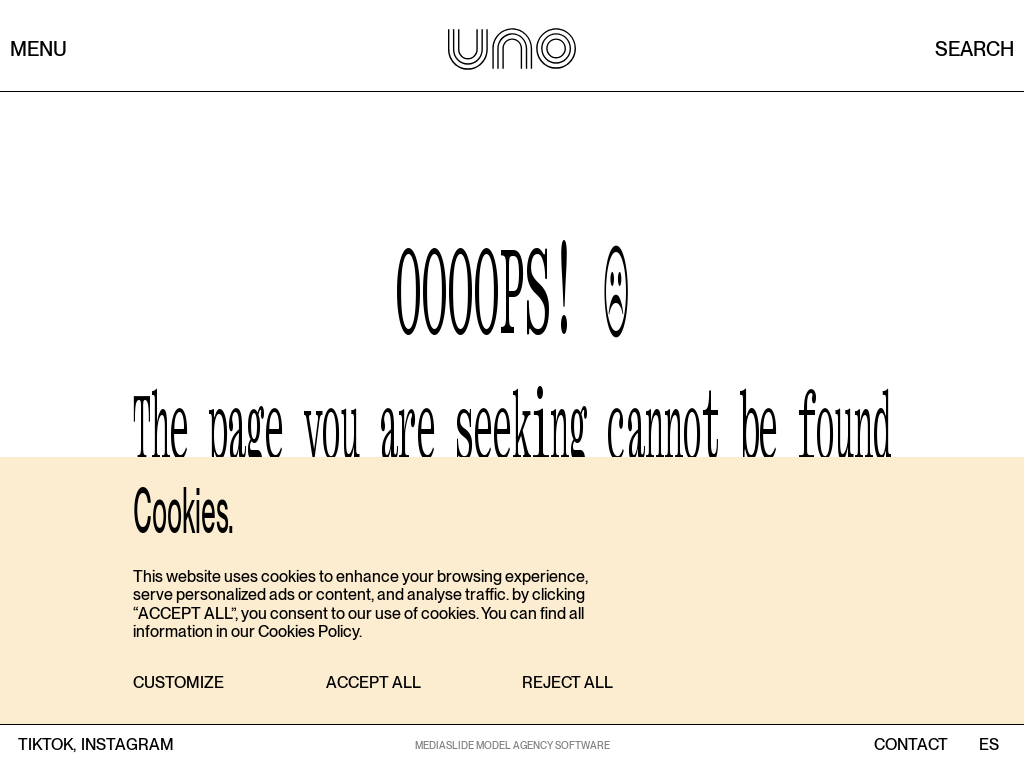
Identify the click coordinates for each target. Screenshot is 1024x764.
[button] (178, 683)
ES (988, 745)
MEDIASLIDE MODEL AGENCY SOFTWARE (512, 745)
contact (911, 745)
